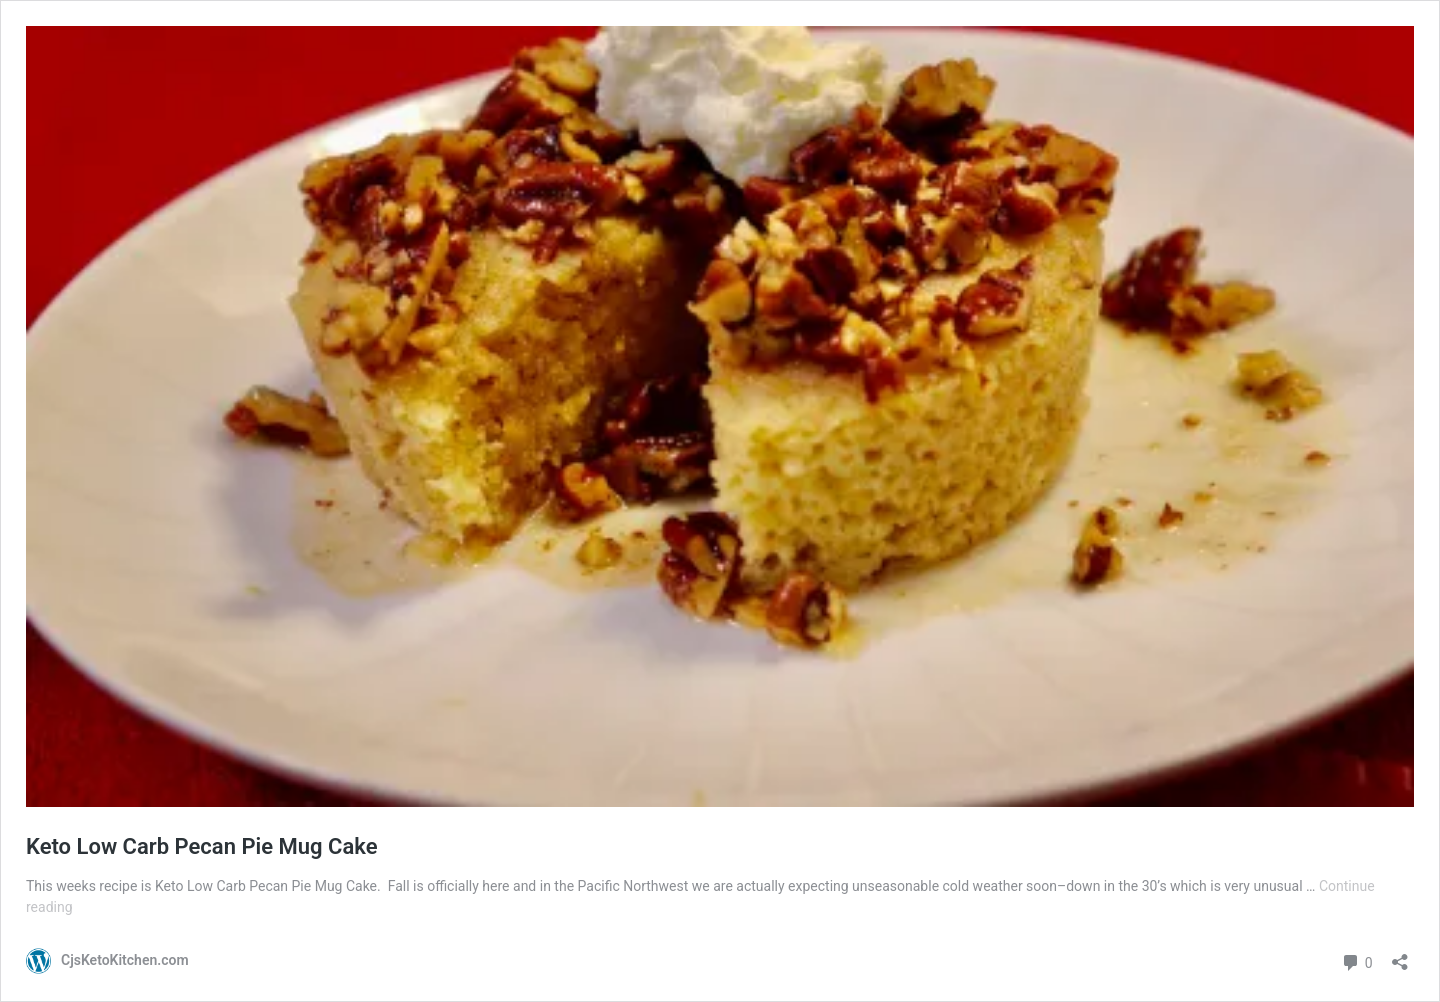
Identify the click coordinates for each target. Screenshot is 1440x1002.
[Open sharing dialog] (1400, 955)
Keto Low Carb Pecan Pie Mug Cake (202, 846)
